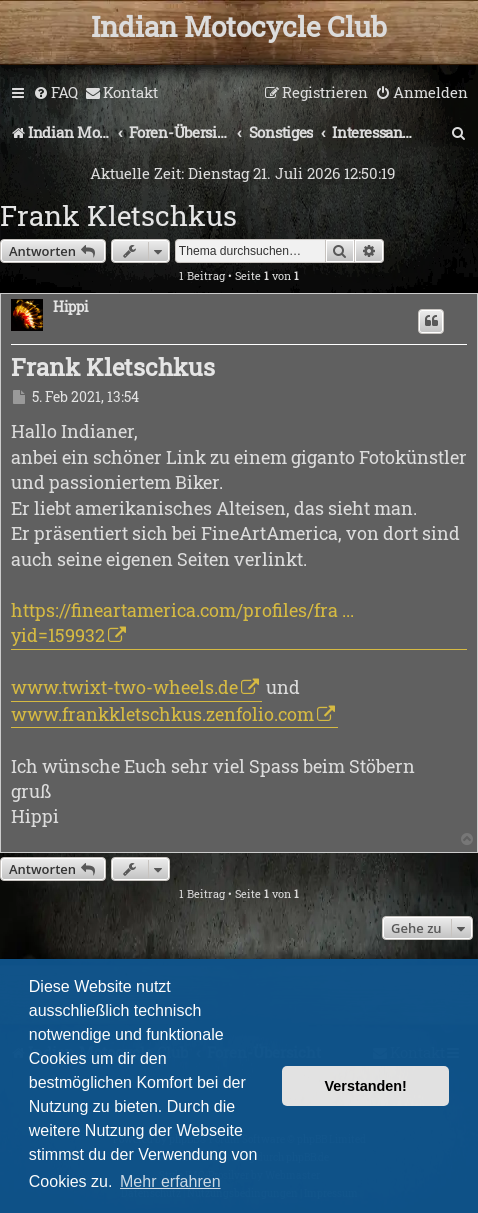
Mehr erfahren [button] (170, 1181)
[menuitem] (55, 93)
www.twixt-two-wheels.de (124, 687)
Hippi (70, 307)
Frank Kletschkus (118, 215)
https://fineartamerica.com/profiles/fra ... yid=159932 (182, 622)
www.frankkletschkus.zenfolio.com (162, 714)
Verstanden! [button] (366, 1086)
